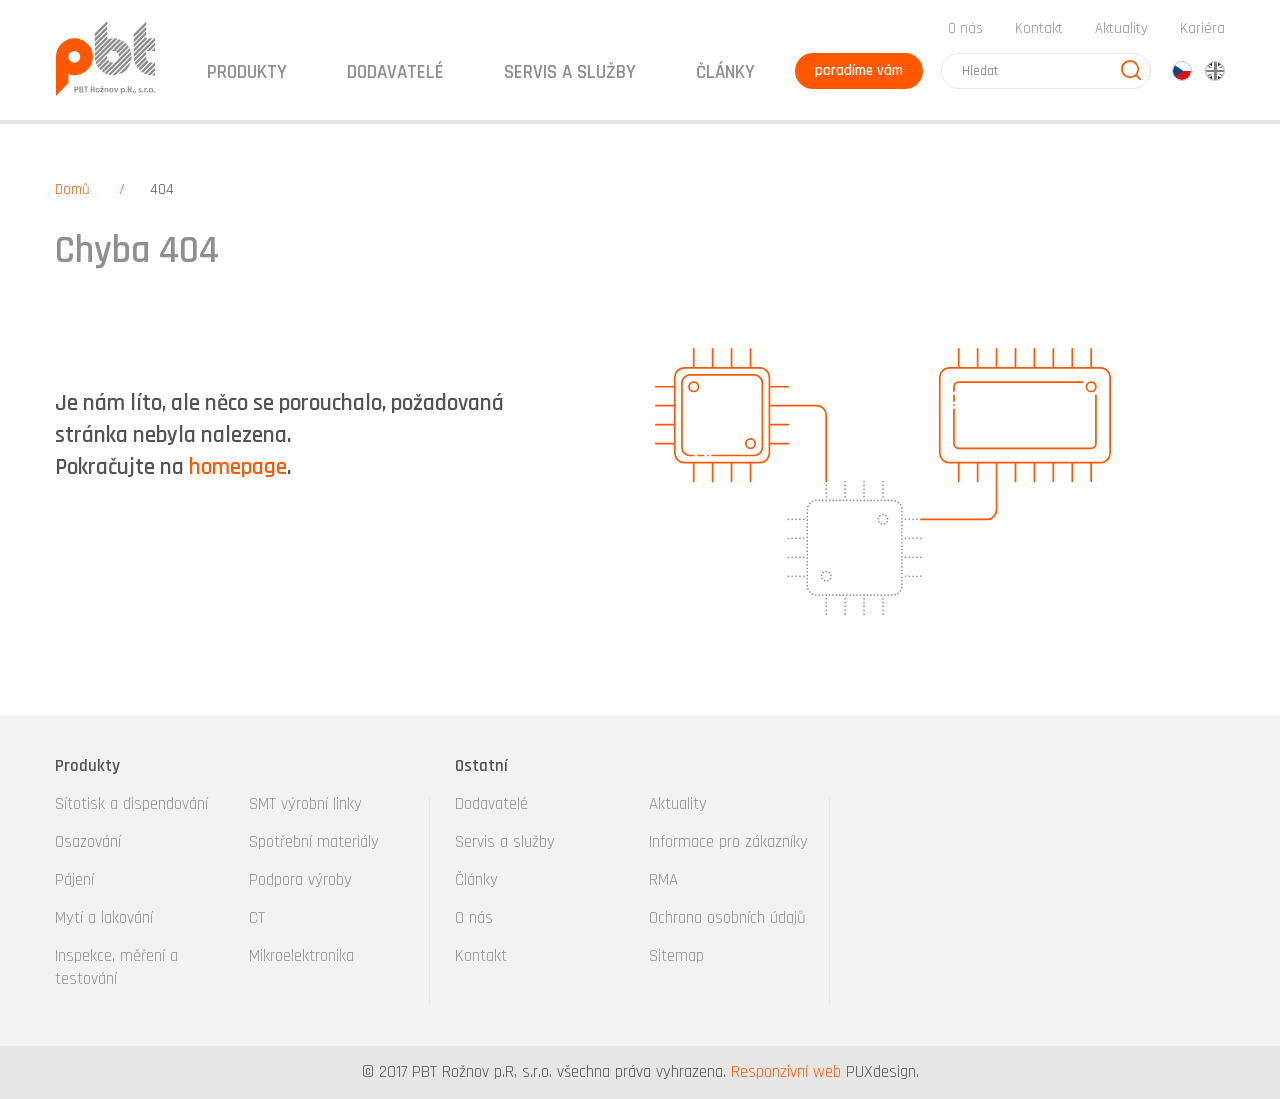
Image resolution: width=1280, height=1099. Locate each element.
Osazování (88, 842)
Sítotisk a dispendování (131, 804)
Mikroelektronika (301, 956)
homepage (238, 467)
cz (1182, 71)
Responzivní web (786, 1072)
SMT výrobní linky (305, 804)
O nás (965, 28)
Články (725, 72)
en (1215, 71)
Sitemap (676, 956)
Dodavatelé (491, 804)
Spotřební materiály (314, 842)
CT (257, 918)
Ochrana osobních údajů (727, 918)
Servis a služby (505, 842)
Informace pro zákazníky (728, 842)
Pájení (74, 880)
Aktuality (1121, 28)
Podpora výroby (300, 880)
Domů (72, 189)
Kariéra (1202, 28)
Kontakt (1039, 28)
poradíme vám (859, 70)
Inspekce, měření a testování (116, 967)
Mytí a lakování (104, 918)
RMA (663, 880)
